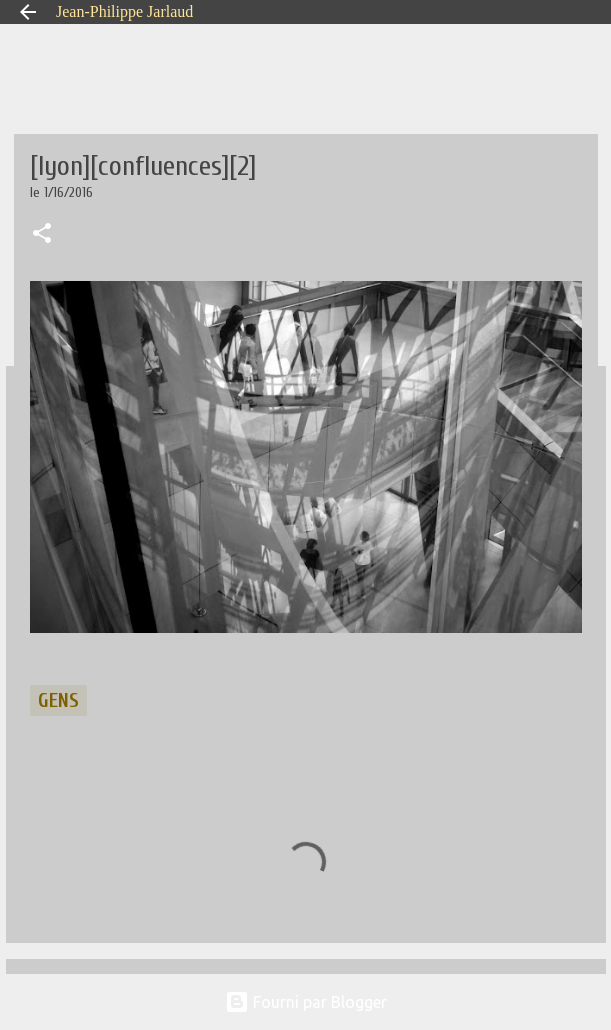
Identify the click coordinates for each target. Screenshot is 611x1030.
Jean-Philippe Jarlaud (124, 11)
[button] (42, 235)
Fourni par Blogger (306, 1002)
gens (58, 700)
